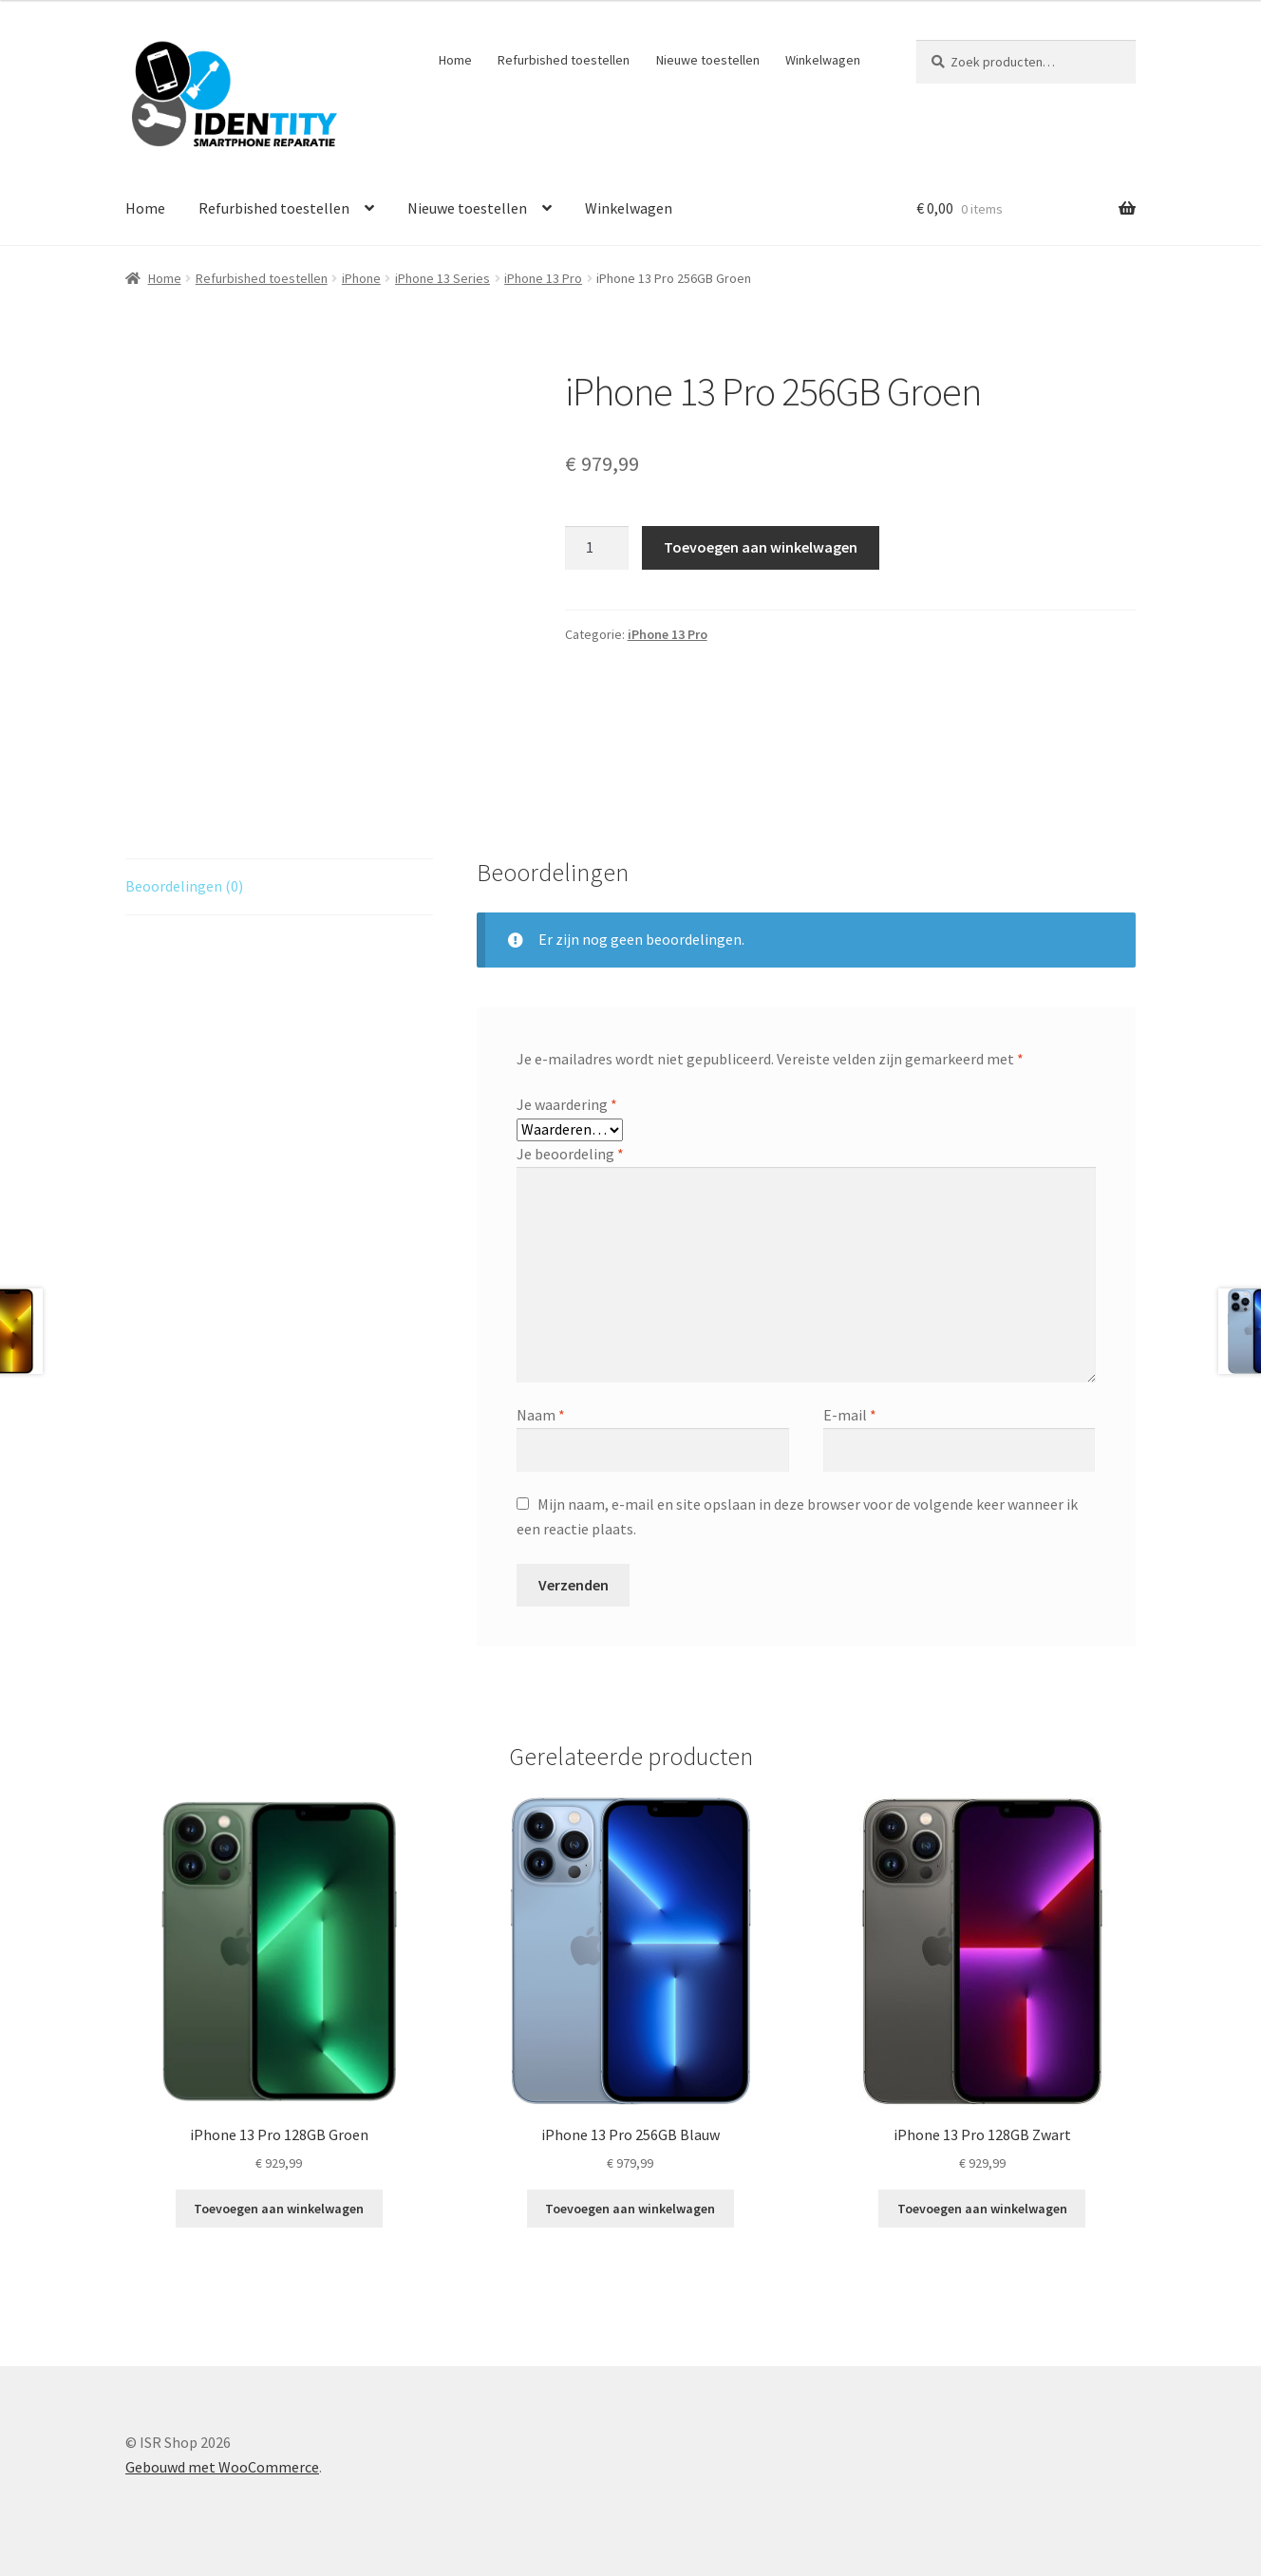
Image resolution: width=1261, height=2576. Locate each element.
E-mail (849, 1414)
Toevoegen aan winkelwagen (760, 546)
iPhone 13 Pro (543, 278)
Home (455, 59)
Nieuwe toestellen (708, 59)
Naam (541, 1414)
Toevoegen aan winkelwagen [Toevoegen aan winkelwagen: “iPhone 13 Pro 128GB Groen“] (279, 2208)
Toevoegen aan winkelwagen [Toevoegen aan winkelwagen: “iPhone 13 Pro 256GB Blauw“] (630, 2208)
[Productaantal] (597, 548)
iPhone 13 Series (442, 278)
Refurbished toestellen (564, 59)
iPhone (361, 278)
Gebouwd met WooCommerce (222, 2466)
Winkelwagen (822, 59)
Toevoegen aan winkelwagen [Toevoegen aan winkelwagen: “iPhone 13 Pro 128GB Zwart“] (982, 2208)
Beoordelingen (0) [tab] (184, 885)
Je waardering (567, 1104)
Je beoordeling (570, 1153)
